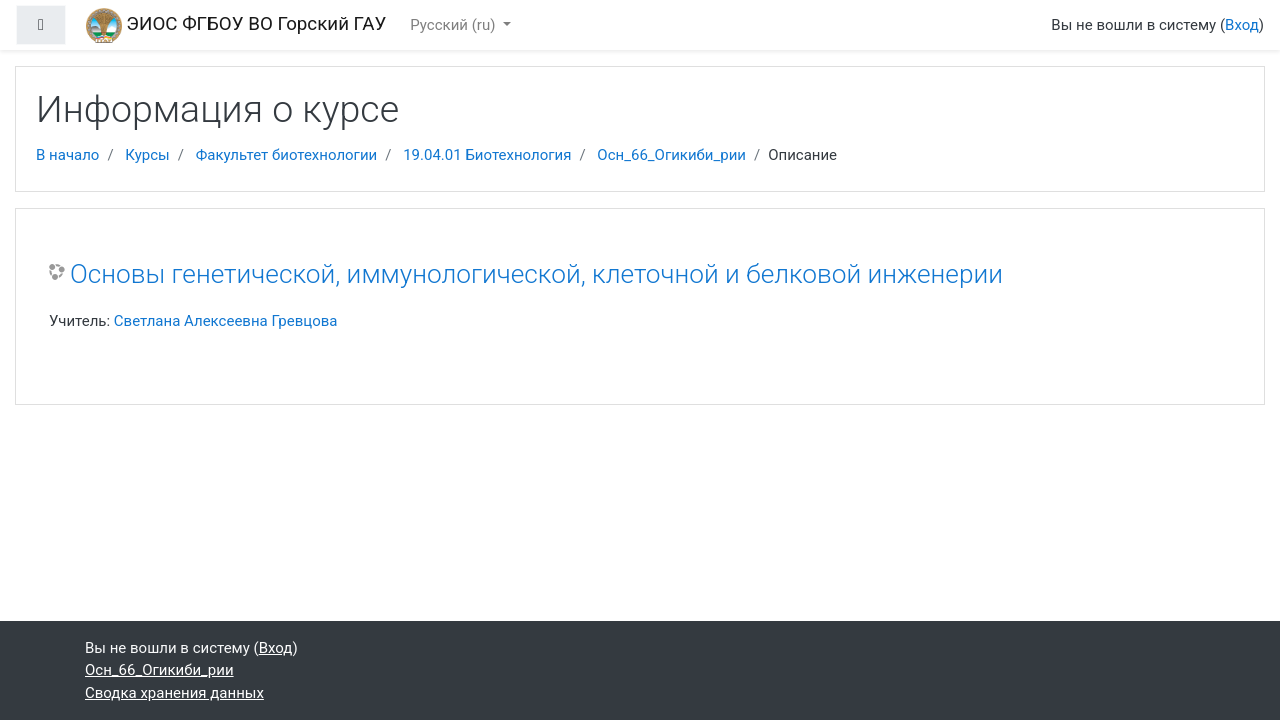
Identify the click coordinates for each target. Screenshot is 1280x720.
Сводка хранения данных (174, 693)
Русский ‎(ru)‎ (454, 25)
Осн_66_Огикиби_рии (671, 155)
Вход (1242, 25)
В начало (67, 155)
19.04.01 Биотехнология (487, 155)
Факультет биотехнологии (287, 155)
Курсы (147, 155)
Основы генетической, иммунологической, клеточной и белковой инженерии (536, 274)
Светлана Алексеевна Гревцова (226, 321)
